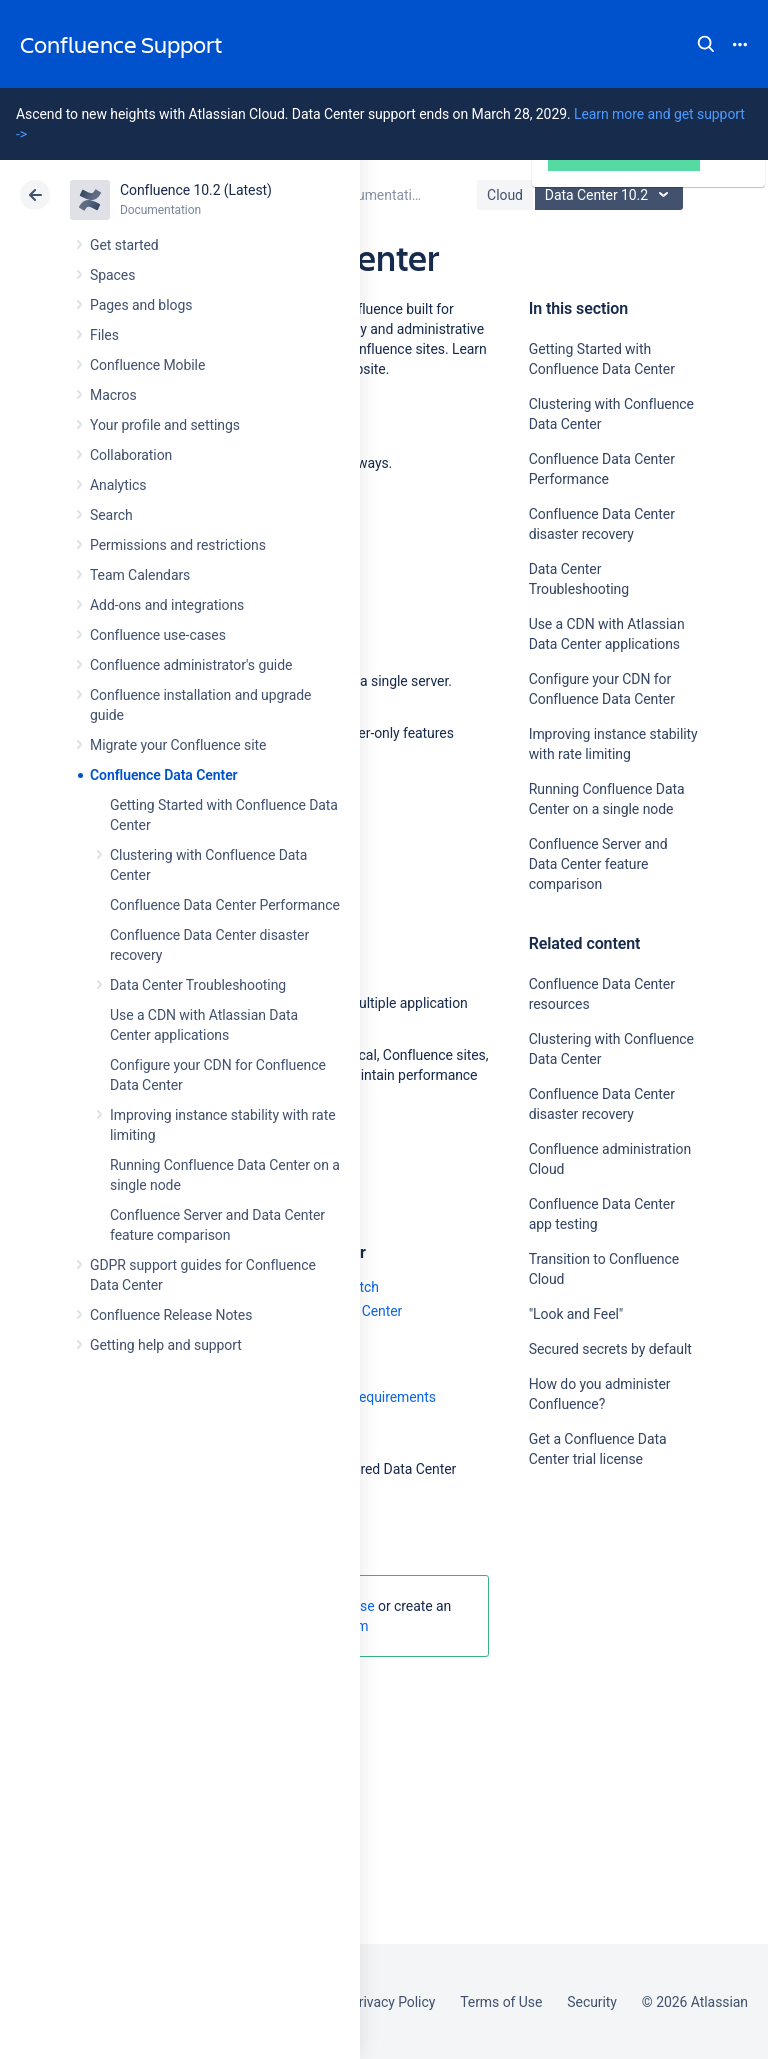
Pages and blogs (141, 305)
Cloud (505, 195)
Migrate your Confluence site (178, 745)
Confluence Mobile (147, 365)
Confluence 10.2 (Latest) (196, 190)
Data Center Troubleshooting (198, 985)
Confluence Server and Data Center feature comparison (598, 864)
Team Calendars (140, 575)
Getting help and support (166, 1345)
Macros (113, 395)
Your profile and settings (165, 425)
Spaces (112, 275)
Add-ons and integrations (167, 605)
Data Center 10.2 (611, 195)
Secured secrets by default (610, 1349)
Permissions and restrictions (178, 545)
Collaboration (131, 455)
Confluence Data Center (164, 775)
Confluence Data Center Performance (225, 905)
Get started (124, 245)
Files (104, 335)
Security (592, 2002)
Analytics (118, 485)
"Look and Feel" (576, 1314)
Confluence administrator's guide (191, 665)
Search (706, 44)
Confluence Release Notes (171, 1315)
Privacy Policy (392, 2002)
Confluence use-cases (158, 635)
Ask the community (599, 1655)
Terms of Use (501, 2002)
